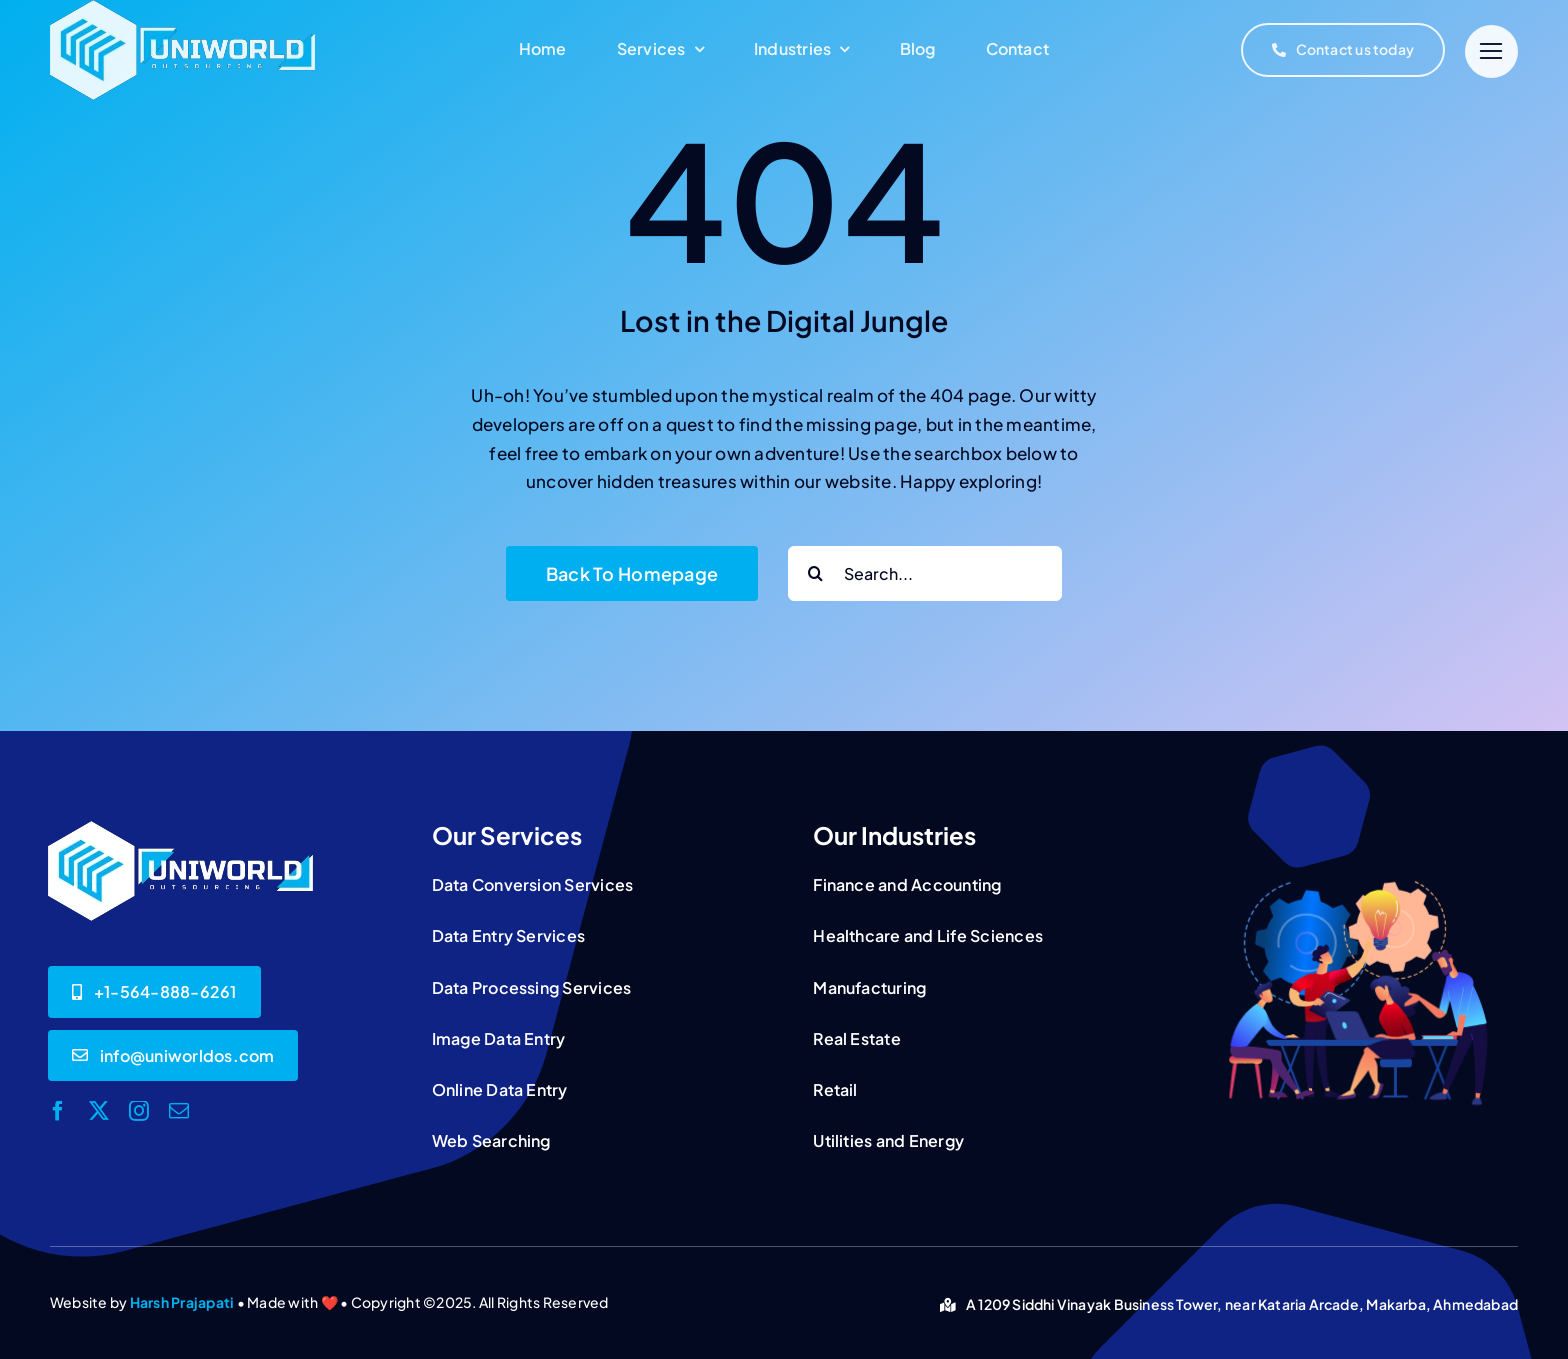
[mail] (179, 1111)
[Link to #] (1491, 51)
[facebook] (58, 1111)
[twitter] (99, 1111)
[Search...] (925, 573)
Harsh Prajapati (182, 1302)
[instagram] (139, 1111)
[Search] (815, 573)
